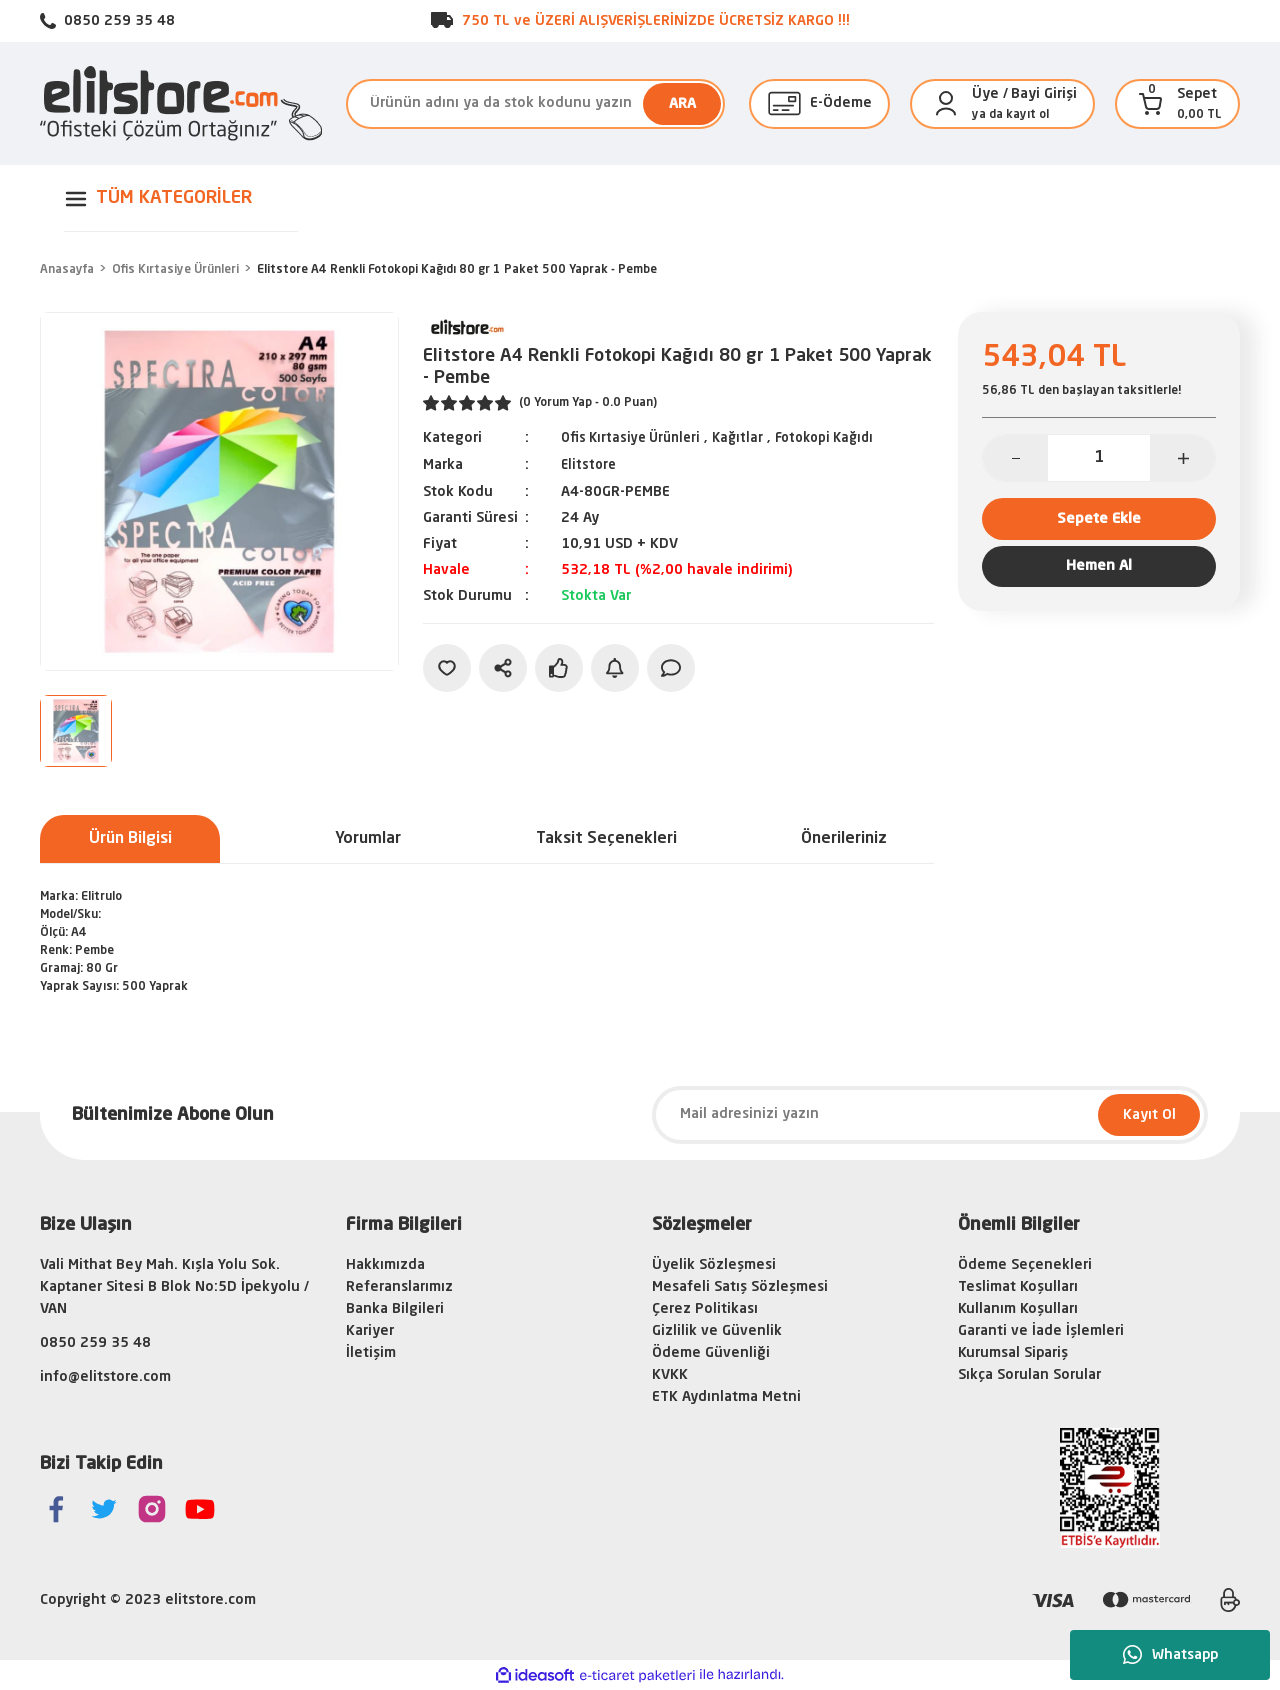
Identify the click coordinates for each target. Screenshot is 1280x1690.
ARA (682, 104)
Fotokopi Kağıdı (841, 438)
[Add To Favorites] (447, 666)
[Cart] (1151, 104)
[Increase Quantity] (1182, 458)
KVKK (670, 1375)
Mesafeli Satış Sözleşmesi (740, 1287)
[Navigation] (181, 198)
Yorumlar (368, 839)
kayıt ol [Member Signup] (1027, 115)
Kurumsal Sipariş (1013, 1353)
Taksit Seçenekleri (606, 839)
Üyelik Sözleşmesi (714, 1265)
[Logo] (181, 103)
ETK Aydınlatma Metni (726, 1397)
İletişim (371, 1353)
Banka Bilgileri (395, 1309)
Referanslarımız (399, 1287)
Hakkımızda (385, 1265)
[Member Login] (946, 104)
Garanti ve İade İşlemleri (1041, 1331)
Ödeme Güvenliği (711, 1353)
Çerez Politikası (705, 1309)
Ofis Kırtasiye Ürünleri (636, 438)
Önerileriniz (844, 839)
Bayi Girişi (1044, 94)
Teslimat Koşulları (1018, 1287)
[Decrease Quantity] (1015, 458)
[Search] (535, 104)
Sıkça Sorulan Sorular (1029, 1375)
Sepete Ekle (1099, 522)
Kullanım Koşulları (1018, 1309)
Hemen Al (1099, 578)
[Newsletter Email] (930, 1115)
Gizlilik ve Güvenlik (717, 1331)
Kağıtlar (749, 438)
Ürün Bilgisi (130, 839)
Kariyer (370, 1331)
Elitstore (590, 464)
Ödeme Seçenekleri (1025, 1265)
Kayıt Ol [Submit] (1149, 1115)
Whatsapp (1170, 1655)
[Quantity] (1099, 458)
